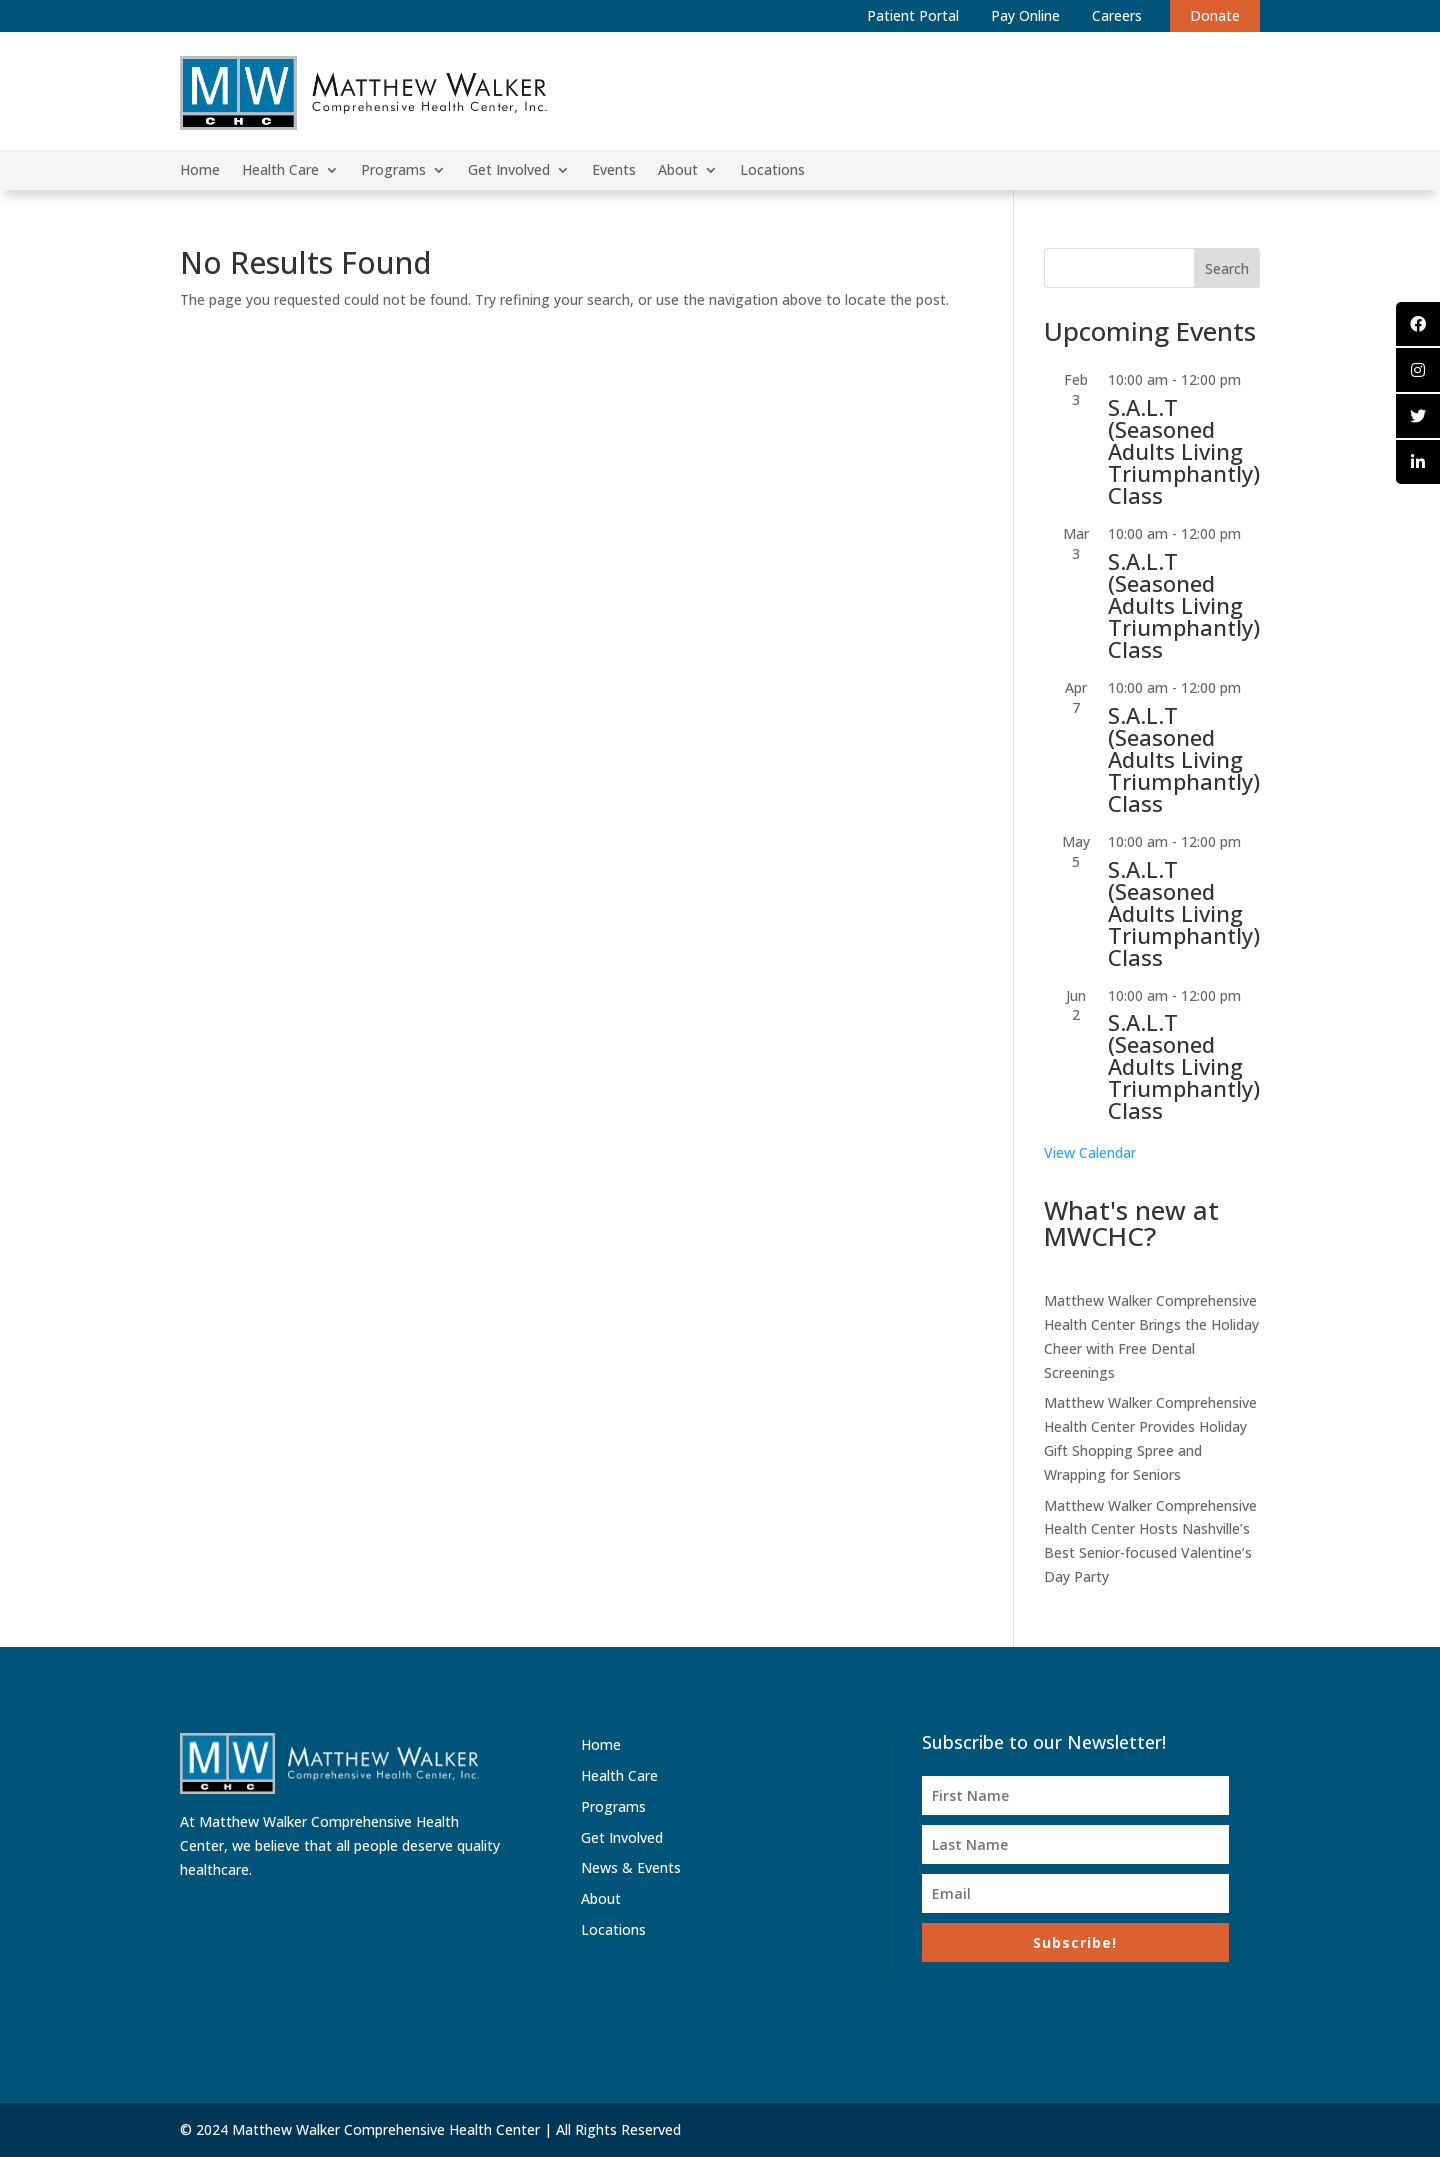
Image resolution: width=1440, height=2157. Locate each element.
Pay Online (1025, 15)
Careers (1117, 15)
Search (1227, 268)
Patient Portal (913, 15)
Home (200, 171)
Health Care (280, 171)
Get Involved (509, 171)
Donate (1215, 15)
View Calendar (1090, 1152)
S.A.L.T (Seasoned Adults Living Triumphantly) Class (1184, 451)
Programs (393, 171)
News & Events (631, 1867)
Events (614, 171)
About (678, 171)
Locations (772, 171)
